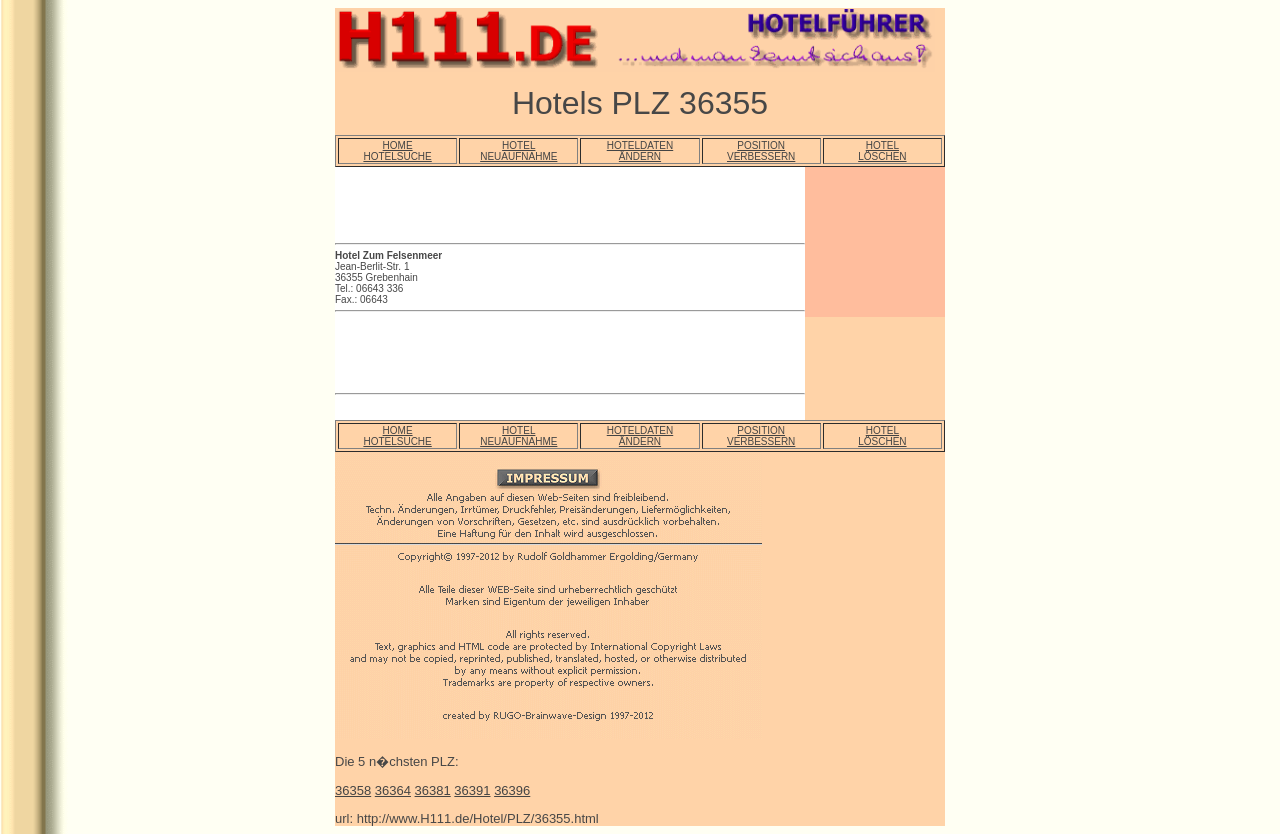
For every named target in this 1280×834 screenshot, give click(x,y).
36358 (353, 790)
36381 (433, 790)
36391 (472, 790)
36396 (512, 790)
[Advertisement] (569, 208)
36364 (393, 790)
